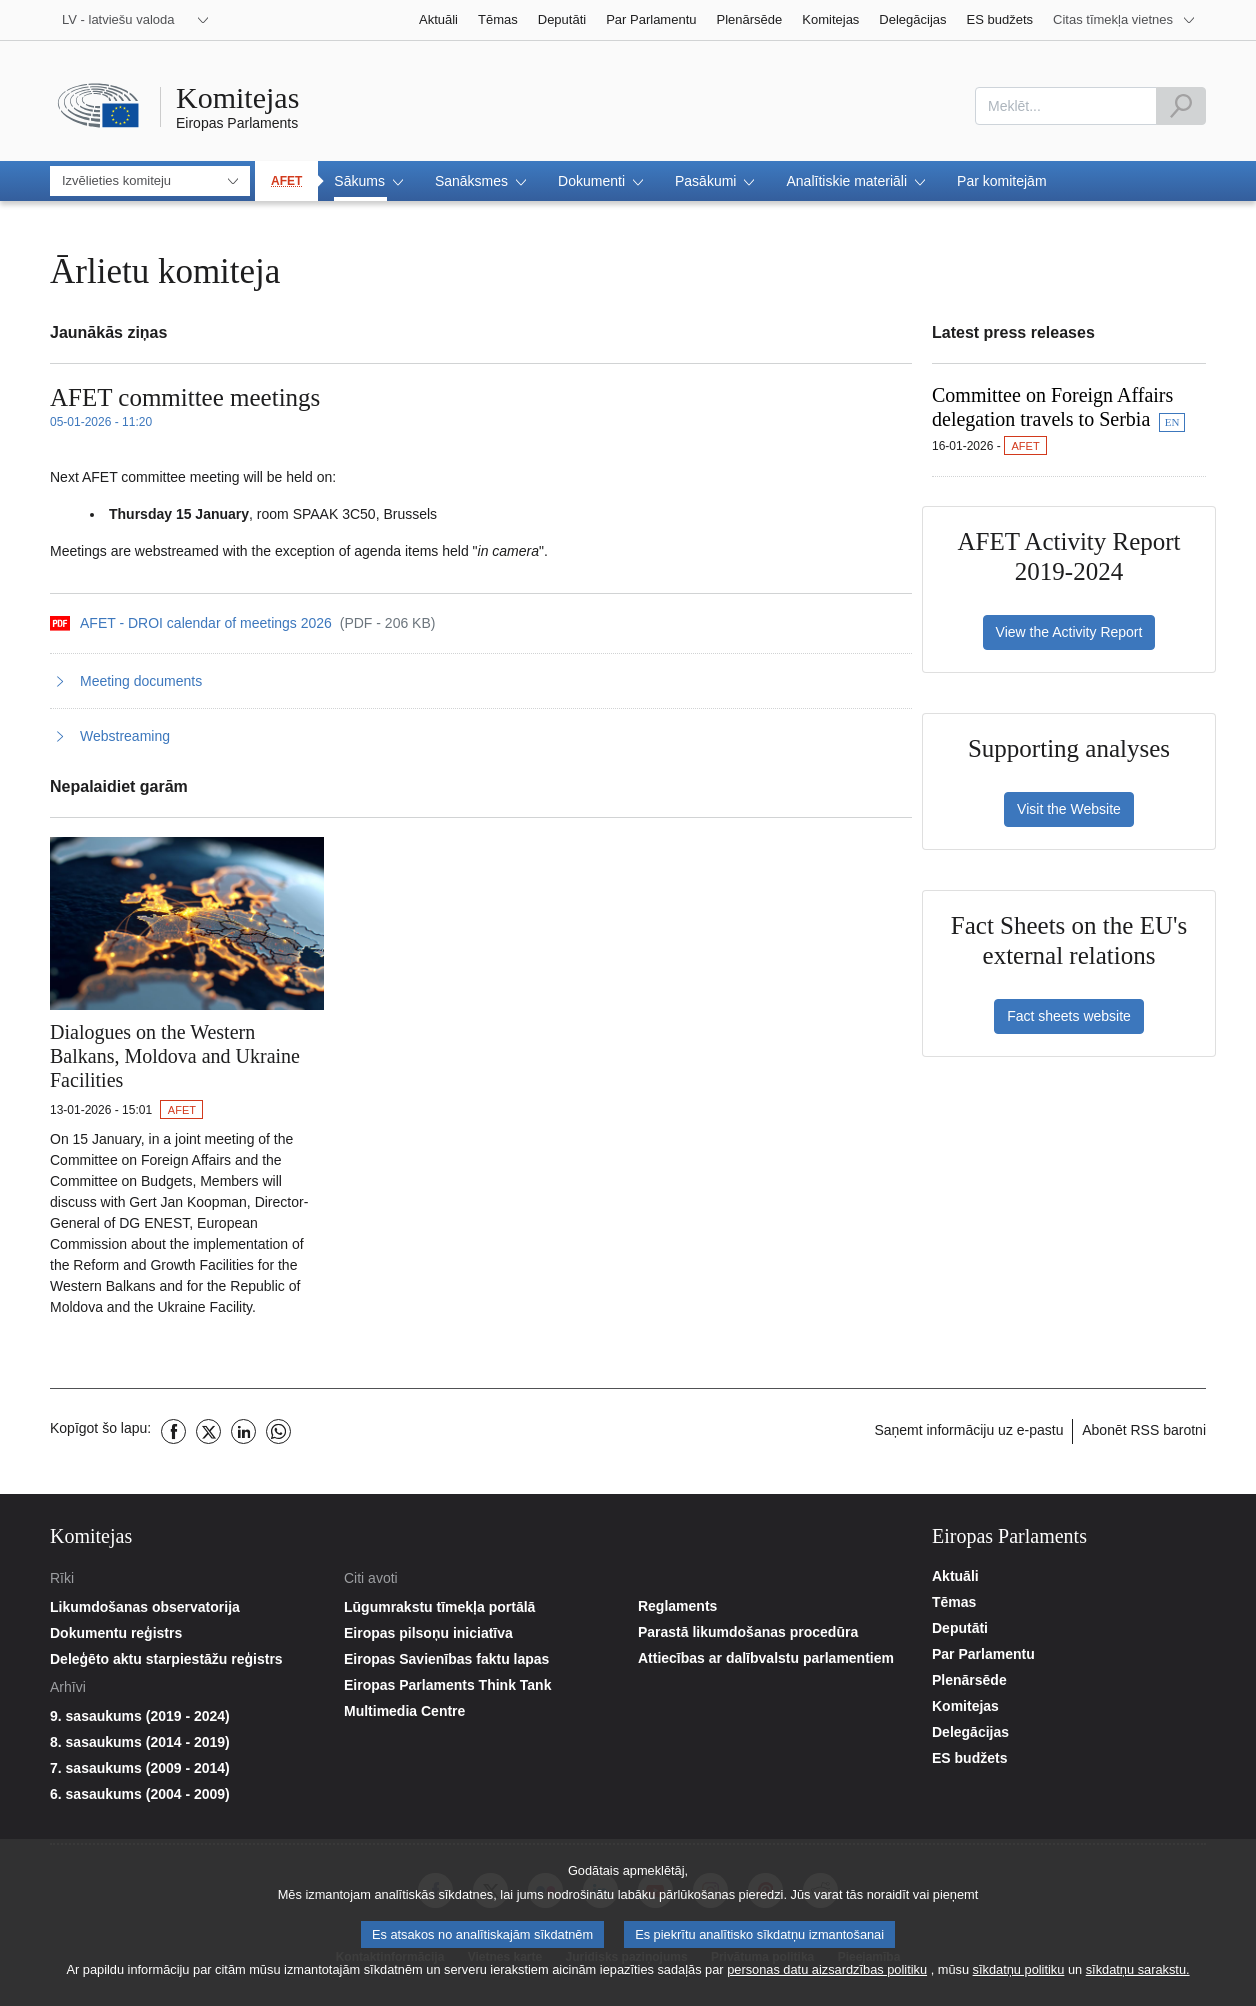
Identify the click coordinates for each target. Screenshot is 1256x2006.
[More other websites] (1124, 20)
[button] (368, 181)
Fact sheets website (1069, 1016)
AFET (286, 181)
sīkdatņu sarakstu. (1138, 1974)
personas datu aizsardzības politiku (827, 1974)
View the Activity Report (1069, 632)
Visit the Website (1069, 809)
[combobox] (1066, 106)
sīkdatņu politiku (1019, 1974)
